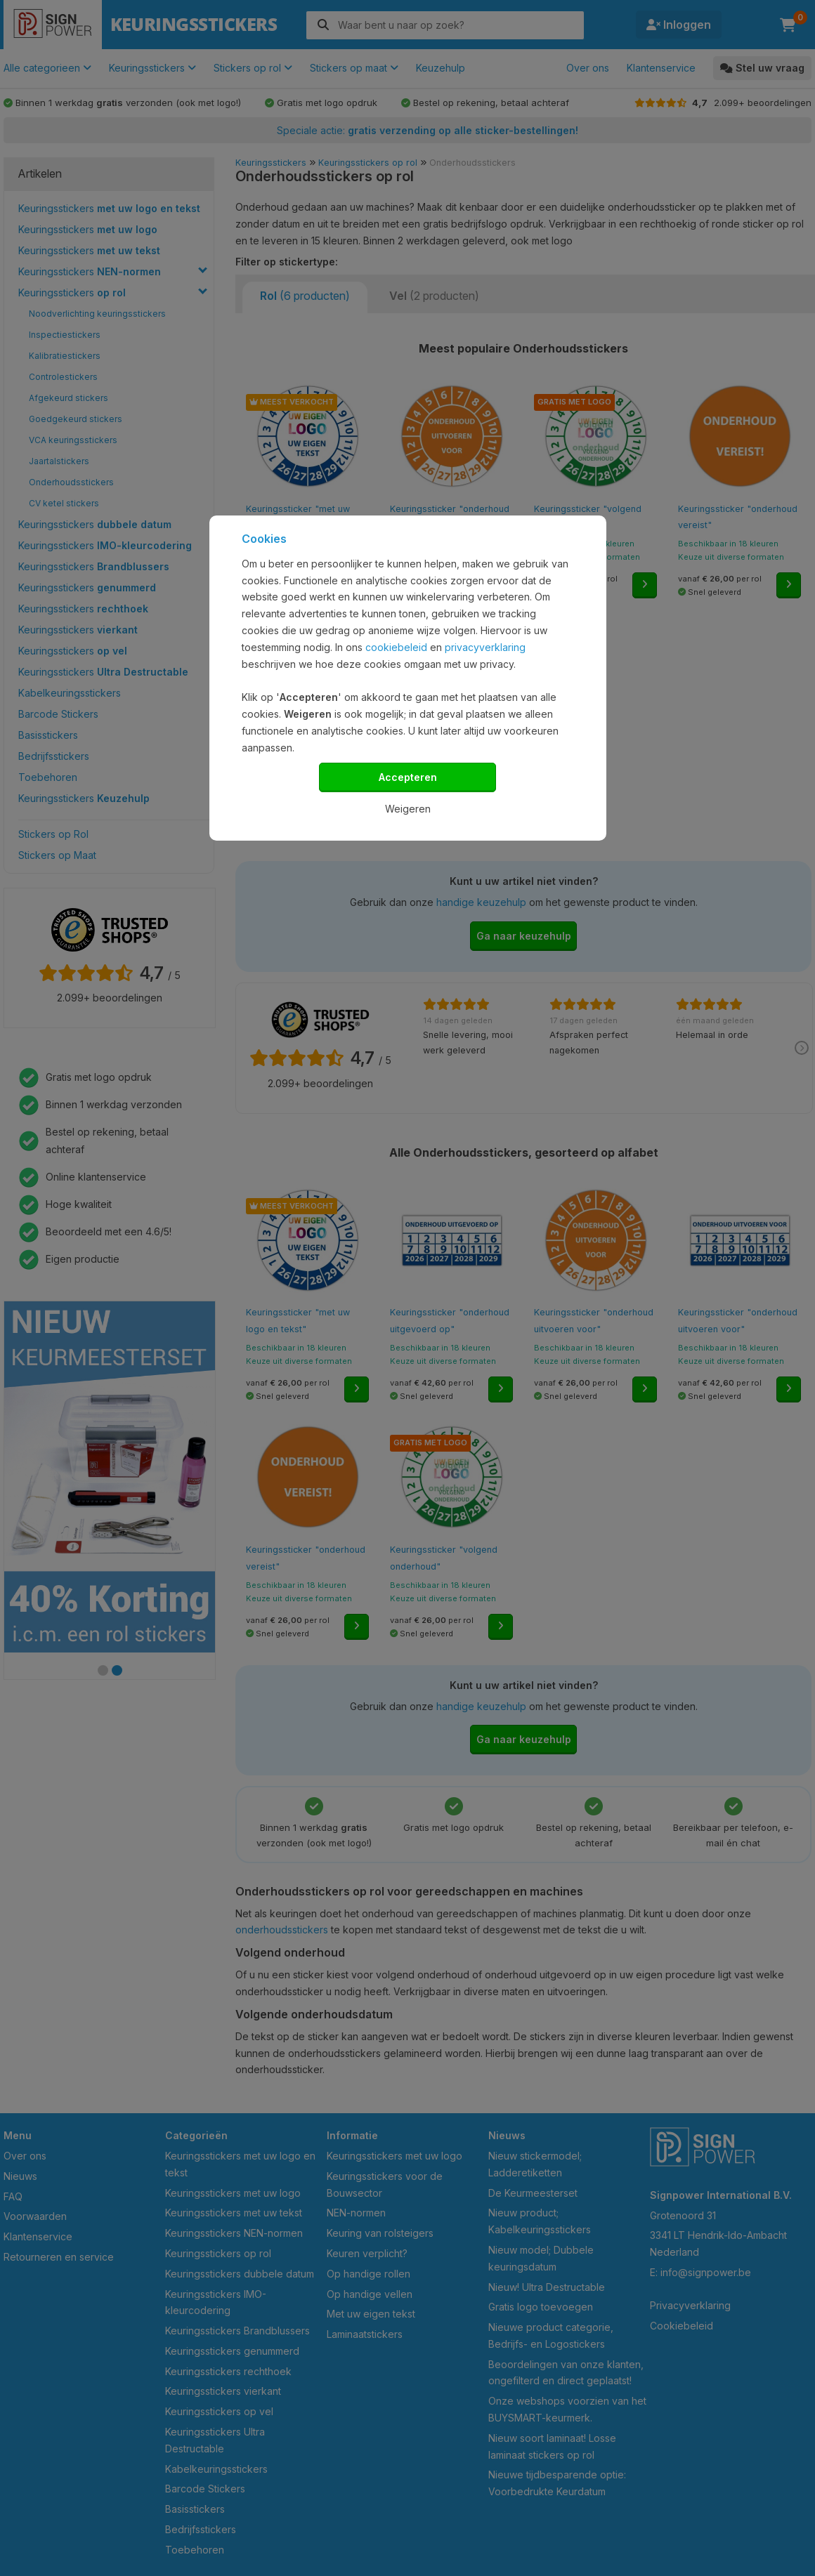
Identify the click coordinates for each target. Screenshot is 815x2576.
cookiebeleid (396, 647)
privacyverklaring (485, 647)
